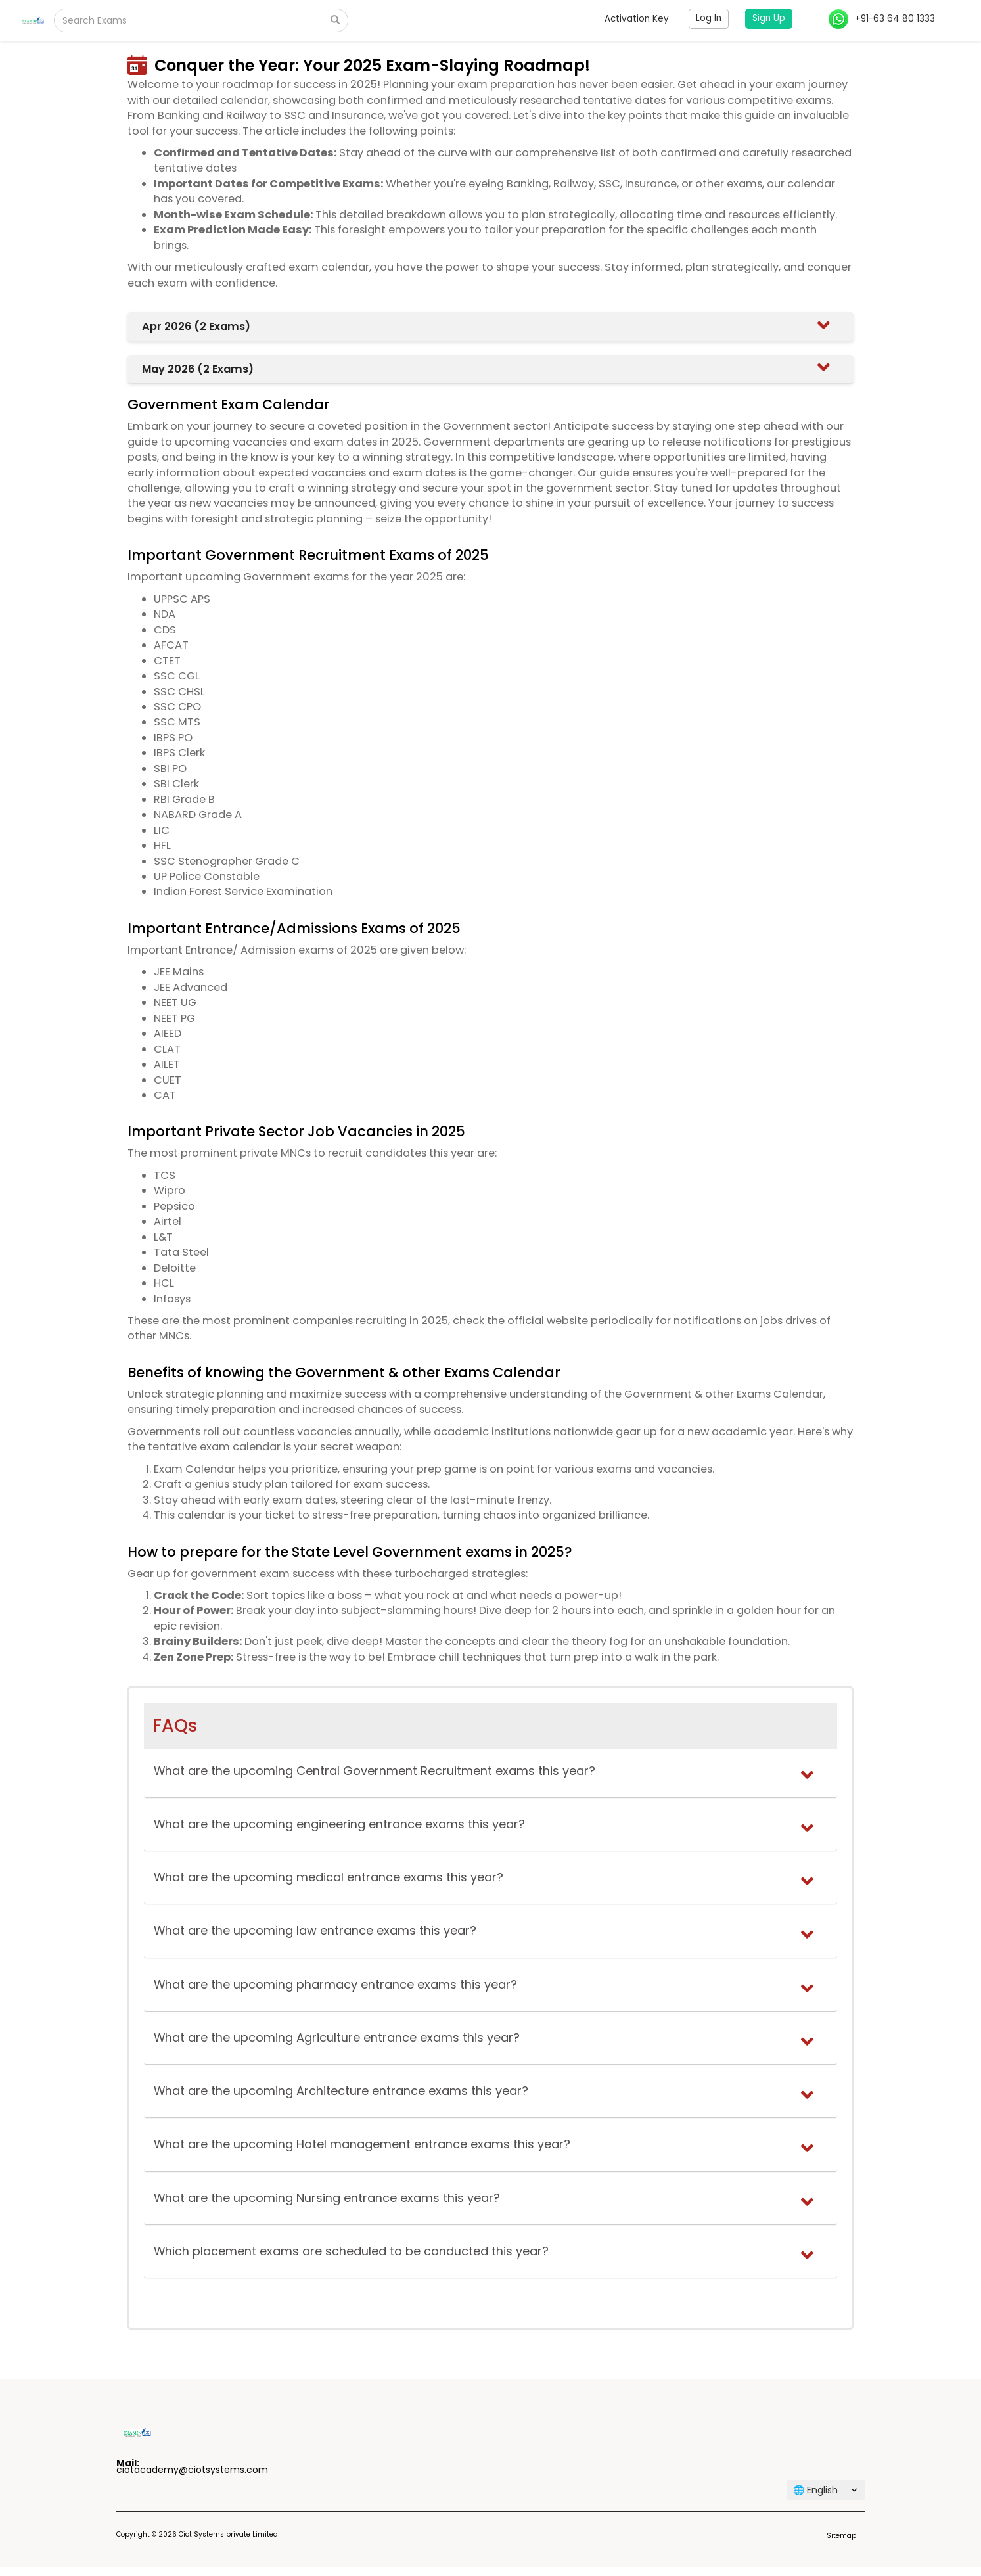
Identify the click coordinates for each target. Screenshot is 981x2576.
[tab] (490, 326)
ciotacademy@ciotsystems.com (192, 2469)
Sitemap (841, 2536)
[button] (493, 326)
